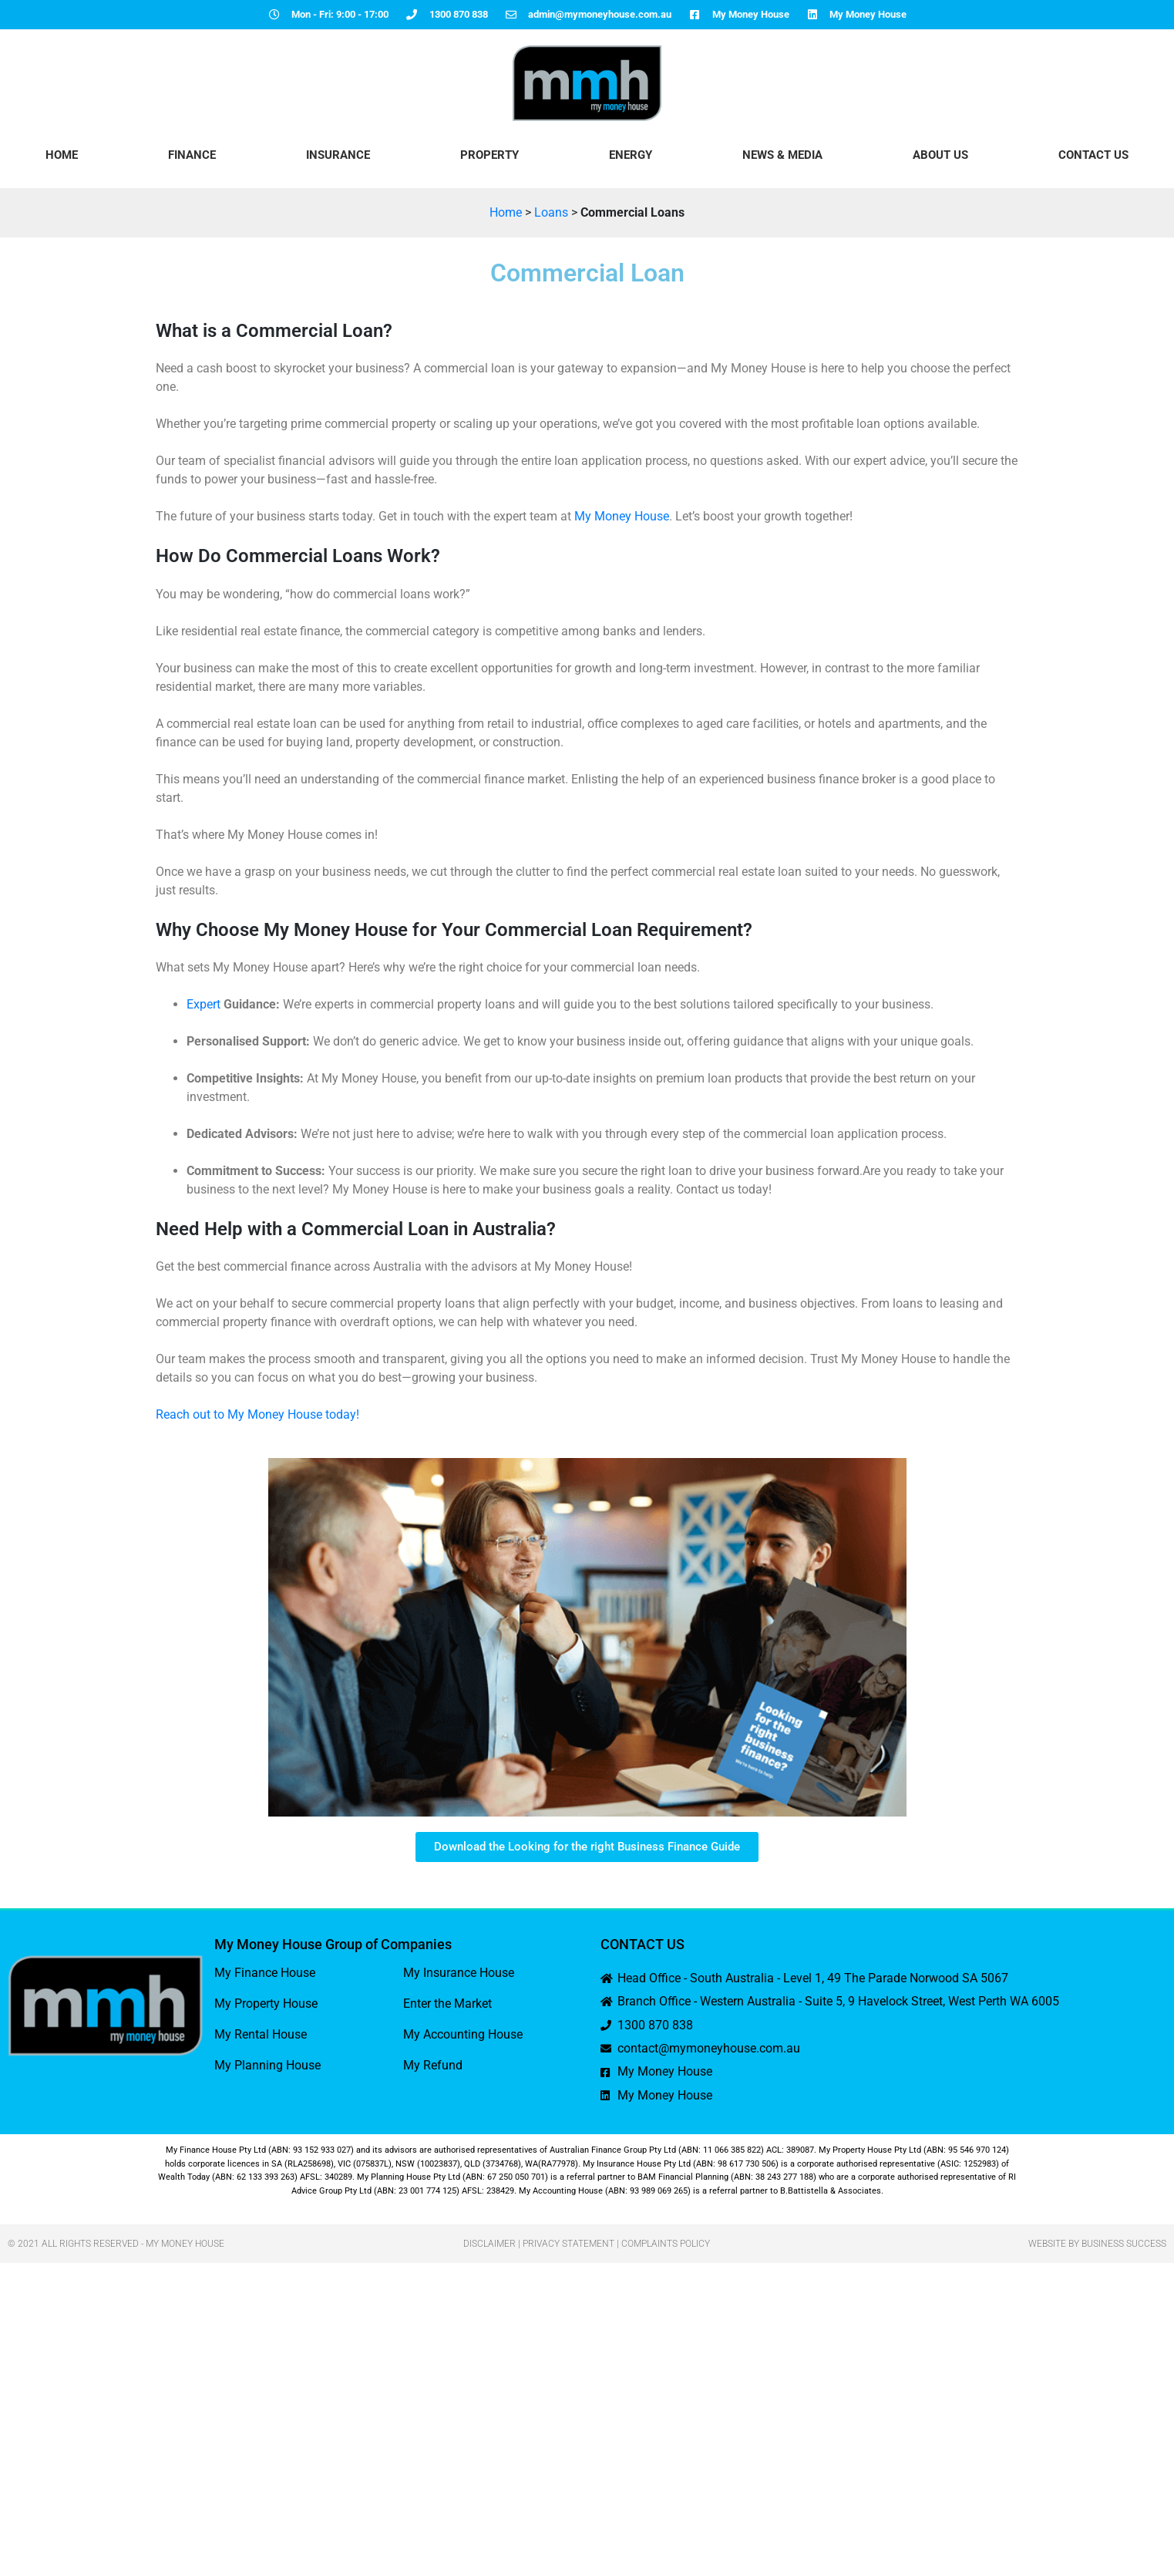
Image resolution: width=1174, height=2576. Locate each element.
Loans (551, 212)
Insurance (338, 155)
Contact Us (1093, 155)
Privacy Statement (568, 2243)
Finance (192, 155)
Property (489, 155)
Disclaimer (489, 2243)
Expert (203, 1004)
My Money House (621, 516)
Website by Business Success (1097, 2243)
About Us (940, 155)
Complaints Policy (665, 2243)
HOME (61, 155)
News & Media (782, 155)
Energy (630, 155)
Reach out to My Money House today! (257, 1414)
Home (505, 212)
